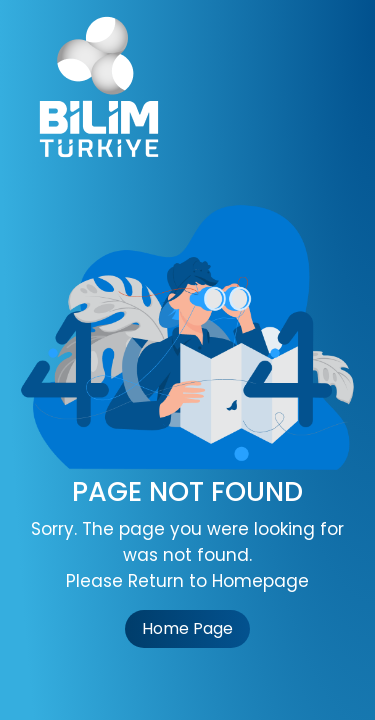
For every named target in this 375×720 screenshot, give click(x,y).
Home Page (187, 628)
